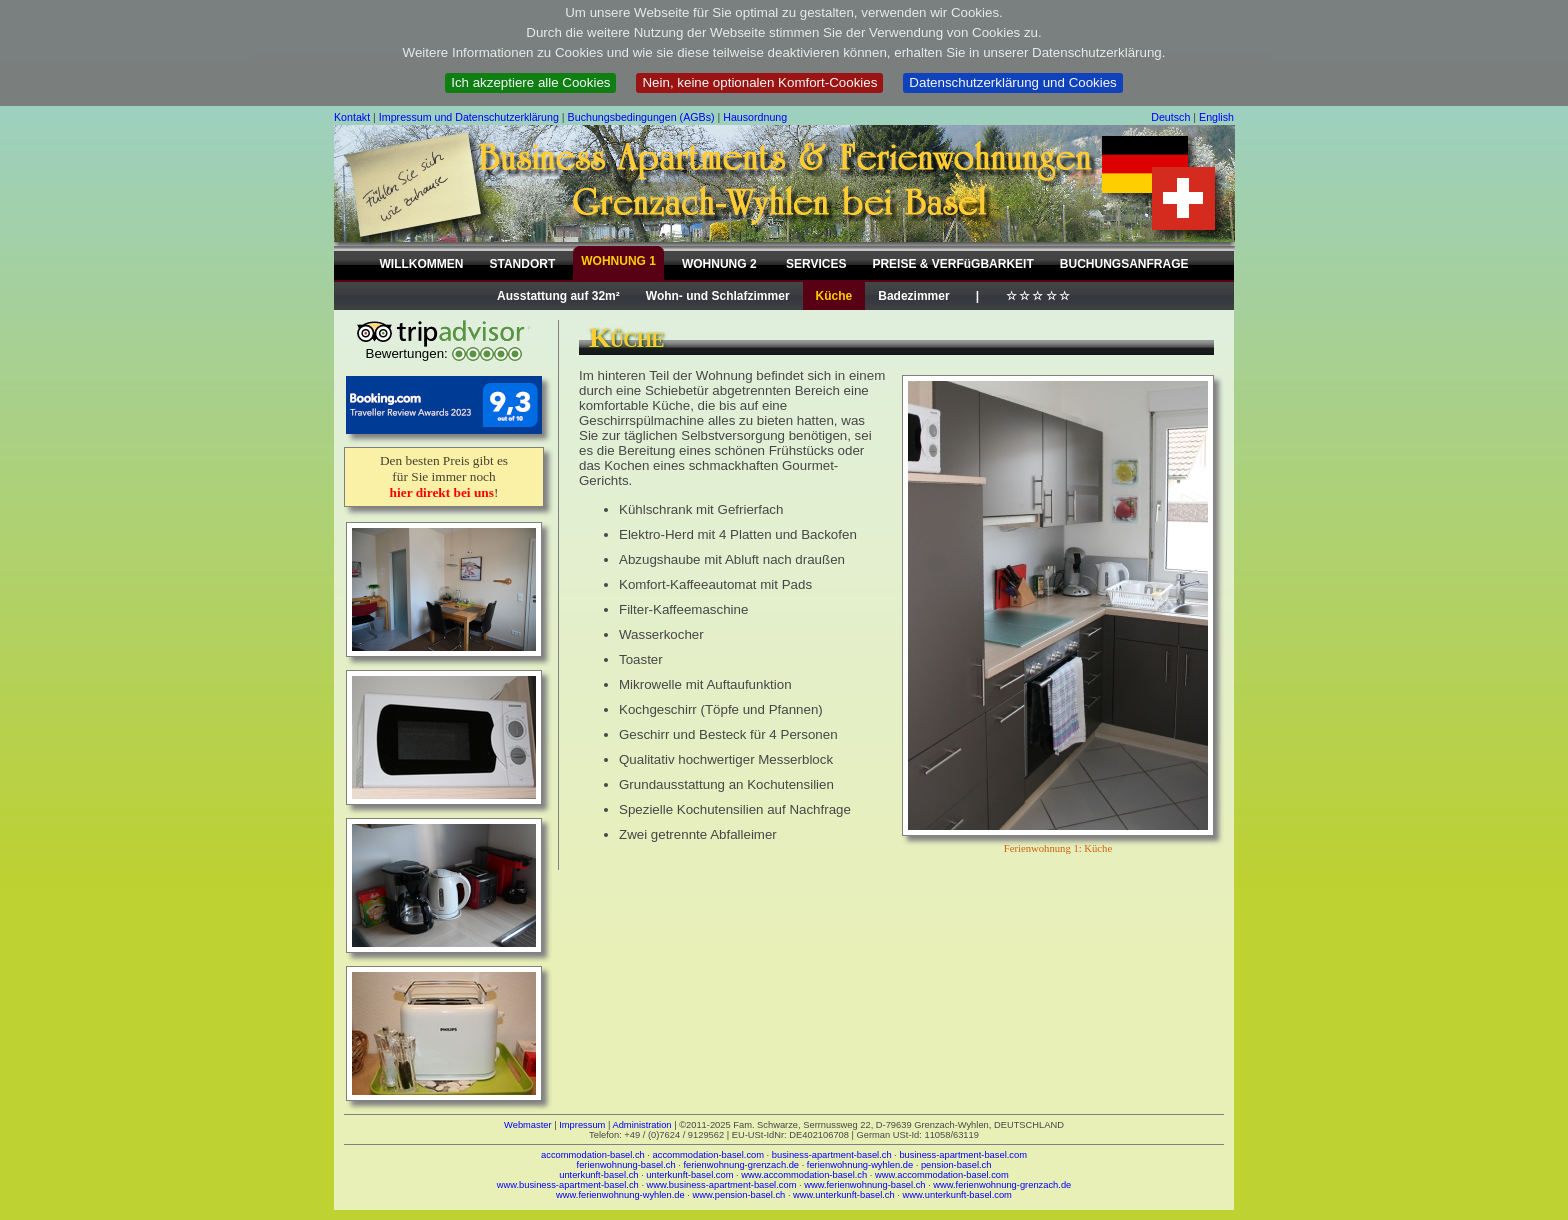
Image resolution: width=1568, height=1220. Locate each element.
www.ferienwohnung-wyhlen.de (620, 1195)
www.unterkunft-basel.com (956, 1195)
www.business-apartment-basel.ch (568, 1185)
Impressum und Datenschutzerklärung (469, 117)
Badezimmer (913, 296)
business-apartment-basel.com (963, 1155)
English (1216, 117)
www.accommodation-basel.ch (804, 1175)
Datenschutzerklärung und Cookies (1012, 82)
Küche (834, 296)
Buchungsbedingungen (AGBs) (641, 117)
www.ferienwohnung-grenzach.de (1002, 1185)
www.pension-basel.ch (738, 1195)
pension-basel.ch (956, 1165)
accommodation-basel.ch (593, 1155)
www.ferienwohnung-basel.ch (864, 1185)
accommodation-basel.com (708, 1155)
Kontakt (352, 117)
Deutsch (1170, 117)
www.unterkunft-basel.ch (844, 1195)
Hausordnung (755, 117)
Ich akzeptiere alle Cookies (530, 82)
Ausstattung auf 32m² (558, 296)
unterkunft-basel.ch (598, 1175)
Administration (641, 1125)
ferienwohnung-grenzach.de (741, 1165)
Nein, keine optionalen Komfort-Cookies (759, 82)
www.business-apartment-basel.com (722, 1185)
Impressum (582, 1125)
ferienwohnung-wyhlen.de (860, 1165)
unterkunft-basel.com (689, 1175)
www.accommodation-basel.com (942, 1175)
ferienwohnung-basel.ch (626, 1165)
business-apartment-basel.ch (832, 1155)
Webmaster (528, 1125)
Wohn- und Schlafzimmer (718, 296)
